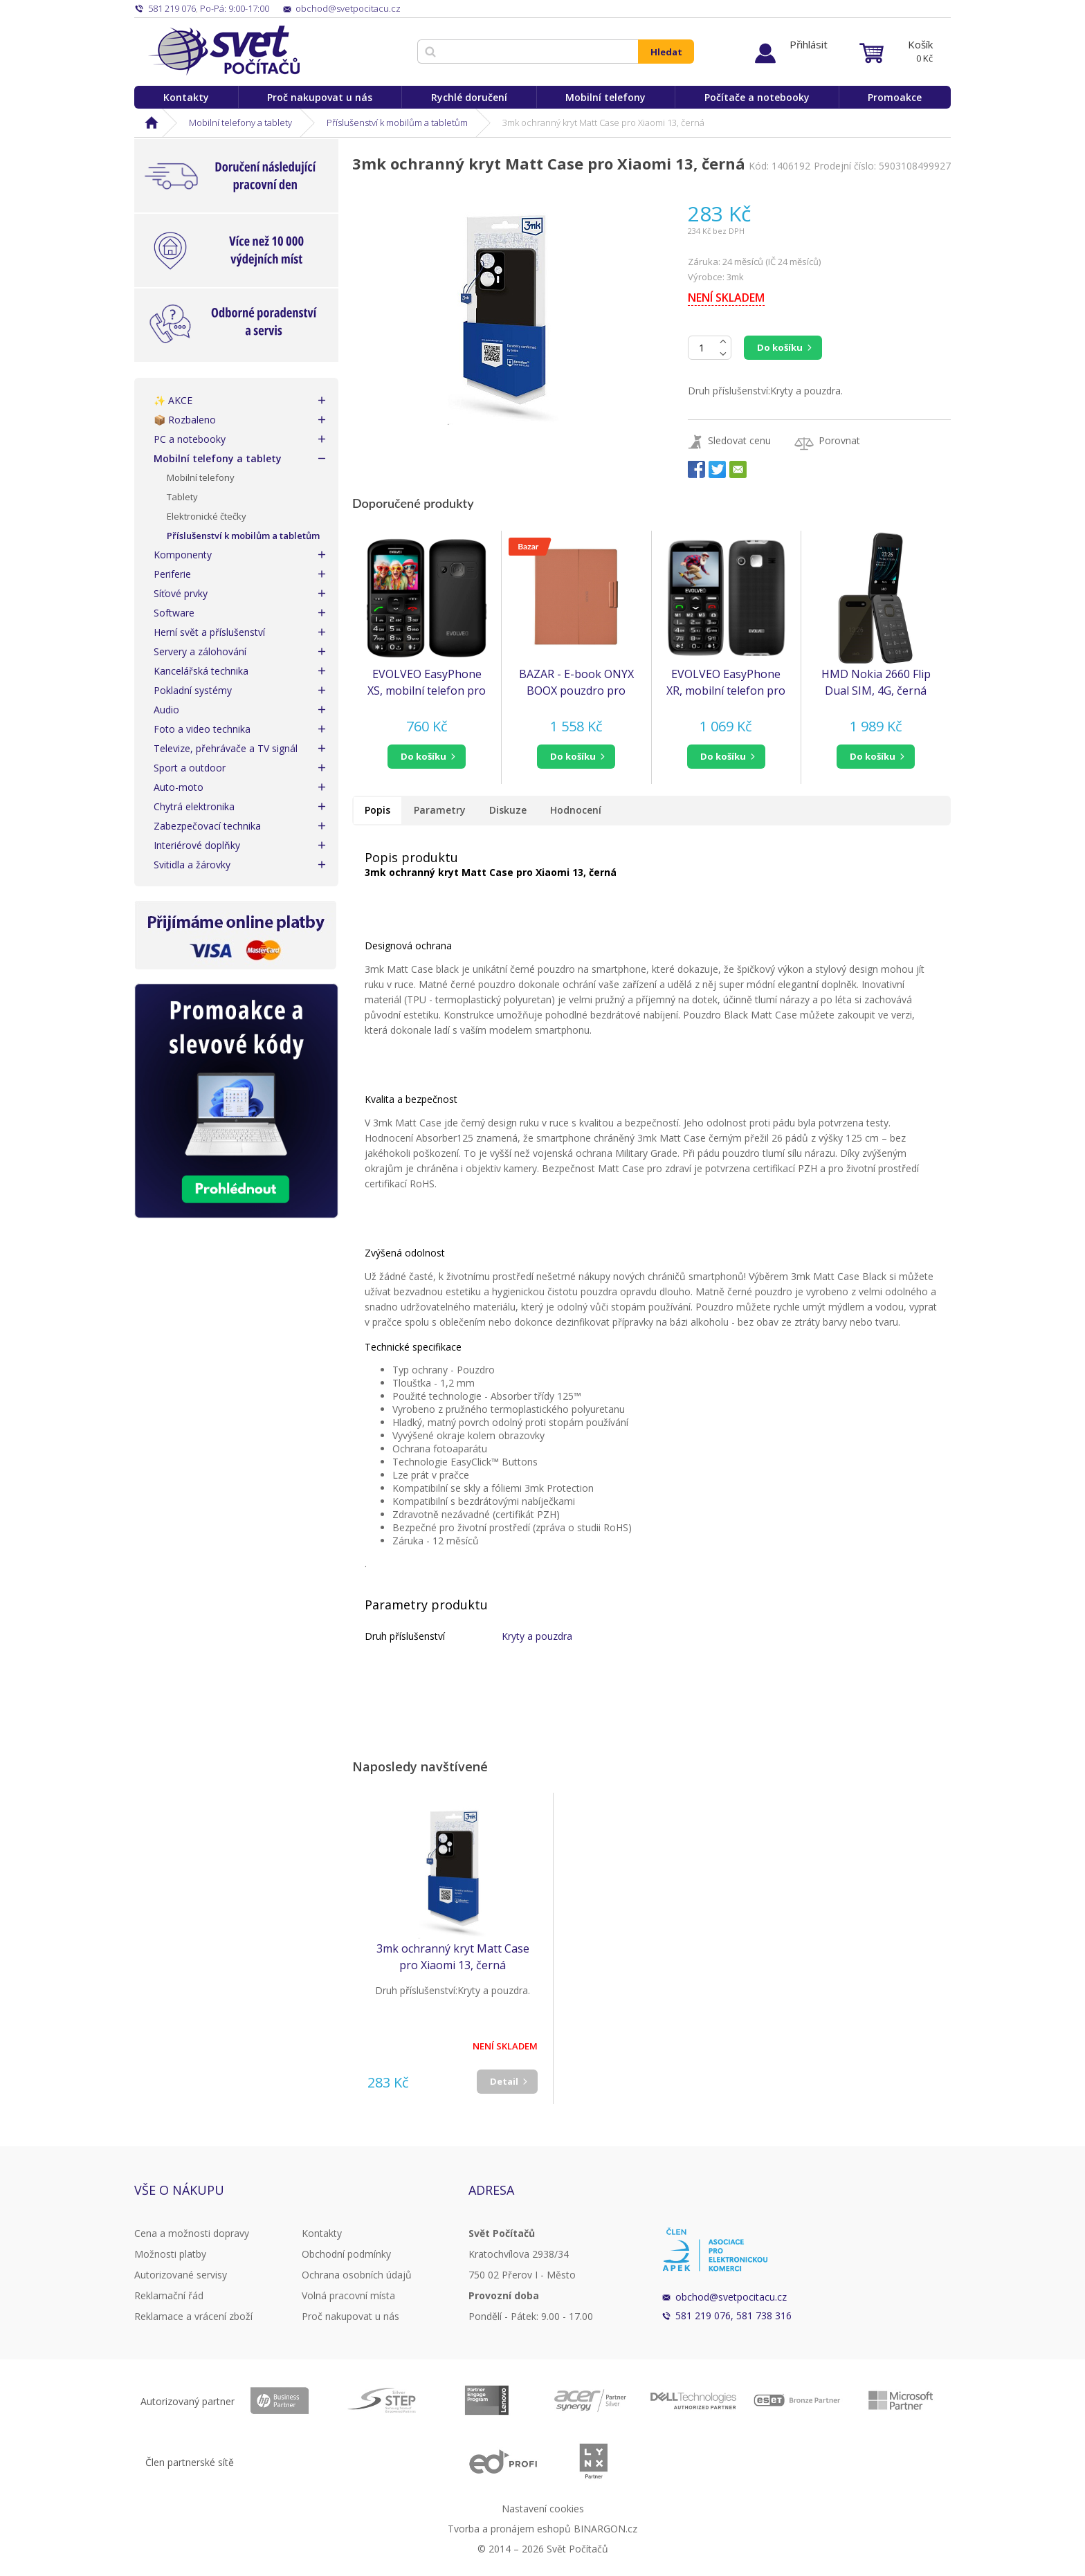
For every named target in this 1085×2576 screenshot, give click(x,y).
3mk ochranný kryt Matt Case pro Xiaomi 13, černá (452, 1957)
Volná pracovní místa (348, 2295)
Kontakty (186, 97)
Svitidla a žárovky (192, 864)
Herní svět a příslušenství (209, 632)
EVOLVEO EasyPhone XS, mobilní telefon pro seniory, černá (426, 682)
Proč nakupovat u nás (319, 97)
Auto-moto (178, 787)
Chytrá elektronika (194, 806)
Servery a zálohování (200, 651)
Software (174, 612)
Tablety (182, 497)
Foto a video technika (202, 729)
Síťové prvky (181, 593)
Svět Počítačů (224, 50)
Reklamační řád (168, 2295)
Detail (504, 2081)
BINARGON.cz (605, 2528)
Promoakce (895, 97)
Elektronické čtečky (206, 516)
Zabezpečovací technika (207, 825)
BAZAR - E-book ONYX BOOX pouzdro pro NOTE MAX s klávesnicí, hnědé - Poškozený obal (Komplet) (576, 682)
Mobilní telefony (605, 97)
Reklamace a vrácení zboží (193, 2316)
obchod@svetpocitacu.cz (731, 2296)
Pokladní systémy (193, 690)
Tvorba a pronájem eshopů (509, 2528)
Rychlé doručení (469, 97)
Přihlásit (809, 44)
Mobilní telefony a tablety (240, 122)
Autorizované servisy (180, 2274)
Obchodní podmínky (346, 2253)
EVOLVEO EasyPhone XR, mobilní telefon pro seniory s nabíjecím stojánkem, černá (725, 682)
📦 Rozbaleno (185, 419)
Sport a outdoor (190, 767)
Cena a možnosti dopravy (191, 2233)
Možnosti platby (170, 2253)
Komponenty (183, 554)
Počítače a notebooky (757, 97)
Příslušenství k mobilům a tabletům (397, 122)
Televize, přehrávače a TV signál (226, 748)
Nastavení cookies (543, 2508)
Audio (166, 709)
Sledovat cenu (739, 440)
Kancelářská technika (201, 670)
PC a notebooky (190, 439)
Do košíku (780, 347)
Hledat (666, 52)
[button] (426, 757)
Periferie (172, 574)
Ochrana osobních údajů (357, 2274)
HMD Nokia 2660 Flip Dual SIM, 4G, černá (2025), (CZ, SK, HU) (876, 682)
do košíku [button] (423, 756)
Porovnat (839, 440)
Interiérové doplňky (197, 845)
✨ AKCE (173, 400)
